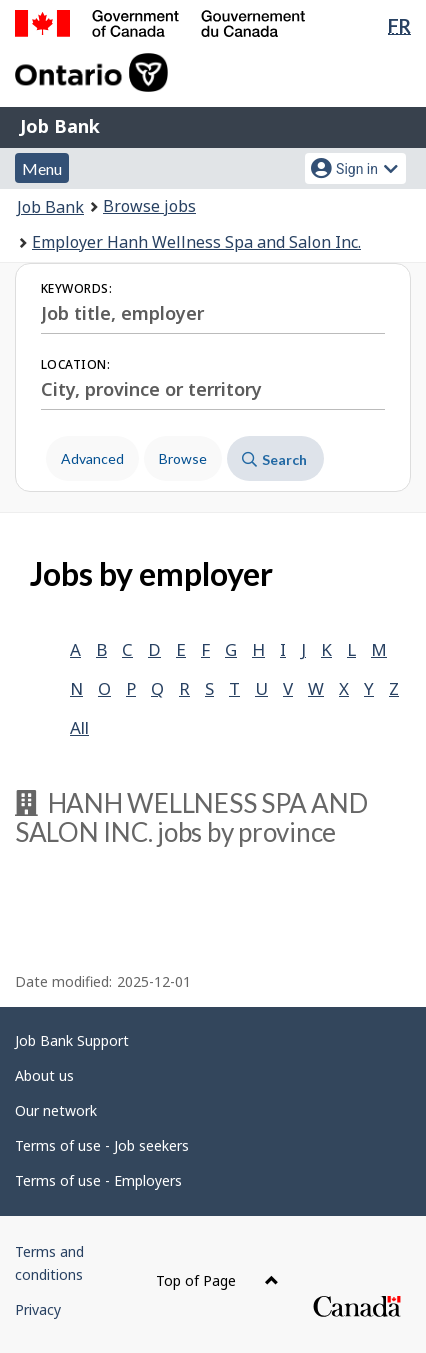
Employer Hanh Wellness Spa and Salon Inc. (196, 242)
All (79, 727)
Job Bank (60, 126)
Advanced (92, 458)
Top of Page (217, 1280)
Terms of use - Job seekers (102, 1145)
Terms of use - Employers (98, 1180)
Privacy (38, 1309)
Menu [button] (42, 168)
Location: (75, 364)
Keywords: (76, 288)
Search (274, 459)
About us (44, 1075)
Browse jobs (149, 206)
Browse (183, 458)
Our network (56, 1110)
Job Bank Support (72, 1040)
